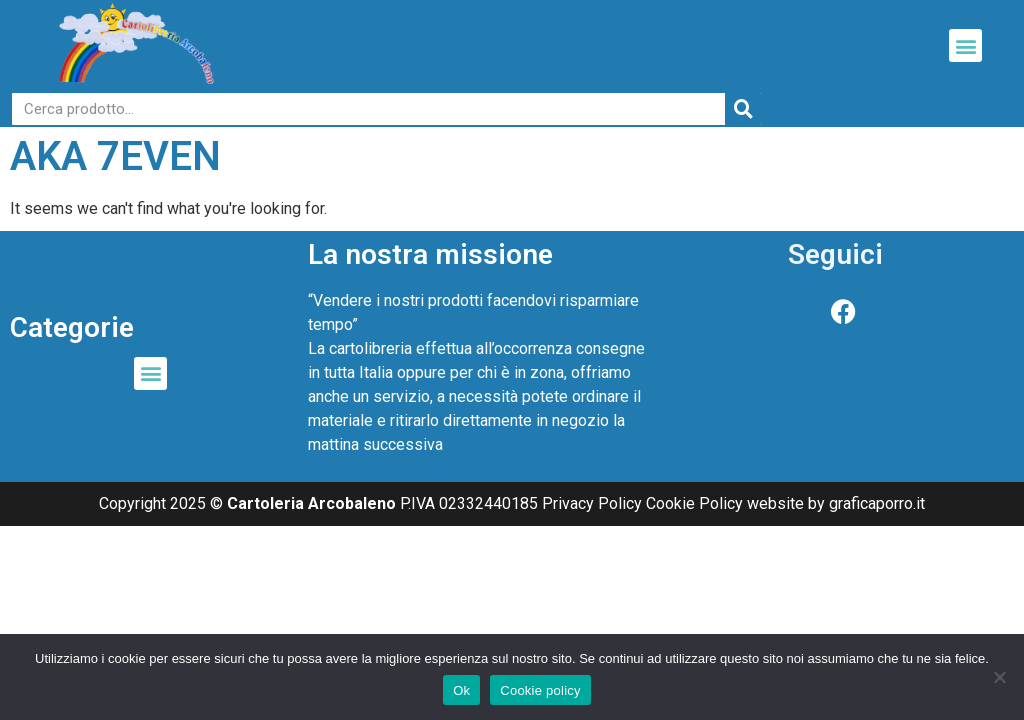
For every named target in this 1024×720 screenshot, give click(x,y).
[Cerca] (743, 109)
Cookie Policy (694, 503)
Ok (461, 690)
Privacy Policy (592, 503)
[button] (965, 45)
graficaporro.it (877, 503)
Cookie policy (540, 690)
